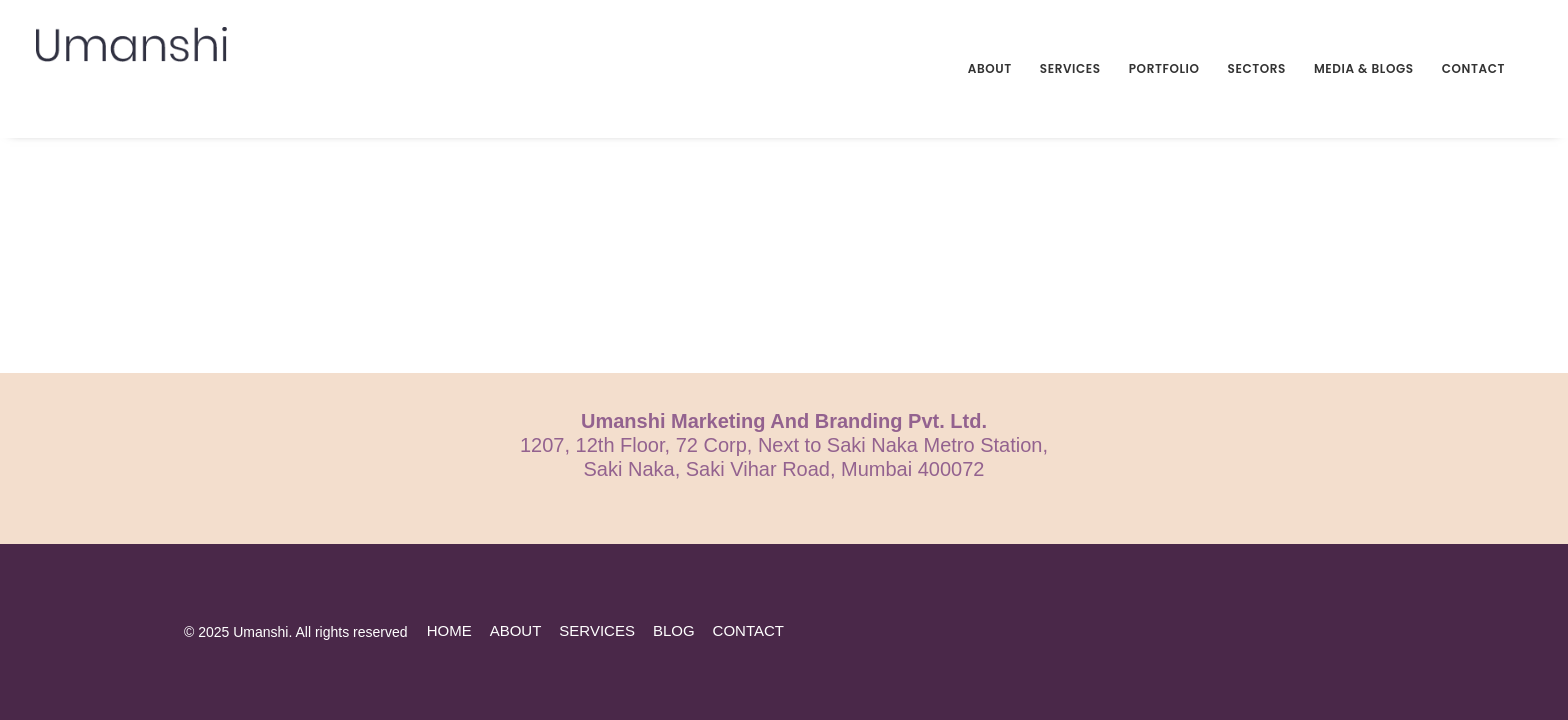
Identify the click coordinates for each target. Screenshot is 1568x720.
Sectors (1257, 68)
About (990, 68)
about (516, 630)
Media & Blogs (1364, 68)
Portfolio (1164, 68)
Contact (1473, 68)
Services (1070, 68)
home (449, 630)
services (597, 630)
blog (674, 630)
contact (748, 630)
